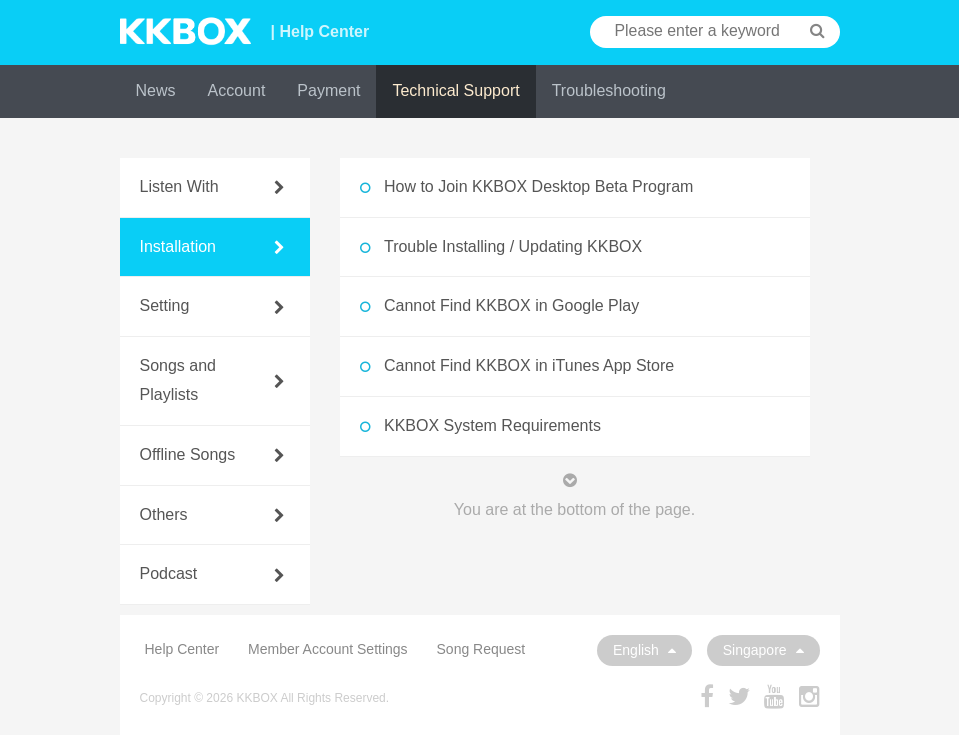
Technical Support (455, 90)
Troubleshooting (609, 90)
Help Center (182, 649)
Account (237, 90)
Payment (328, 90)
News (156, 90)
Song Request (481, 649)
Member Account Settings (328, 649)
